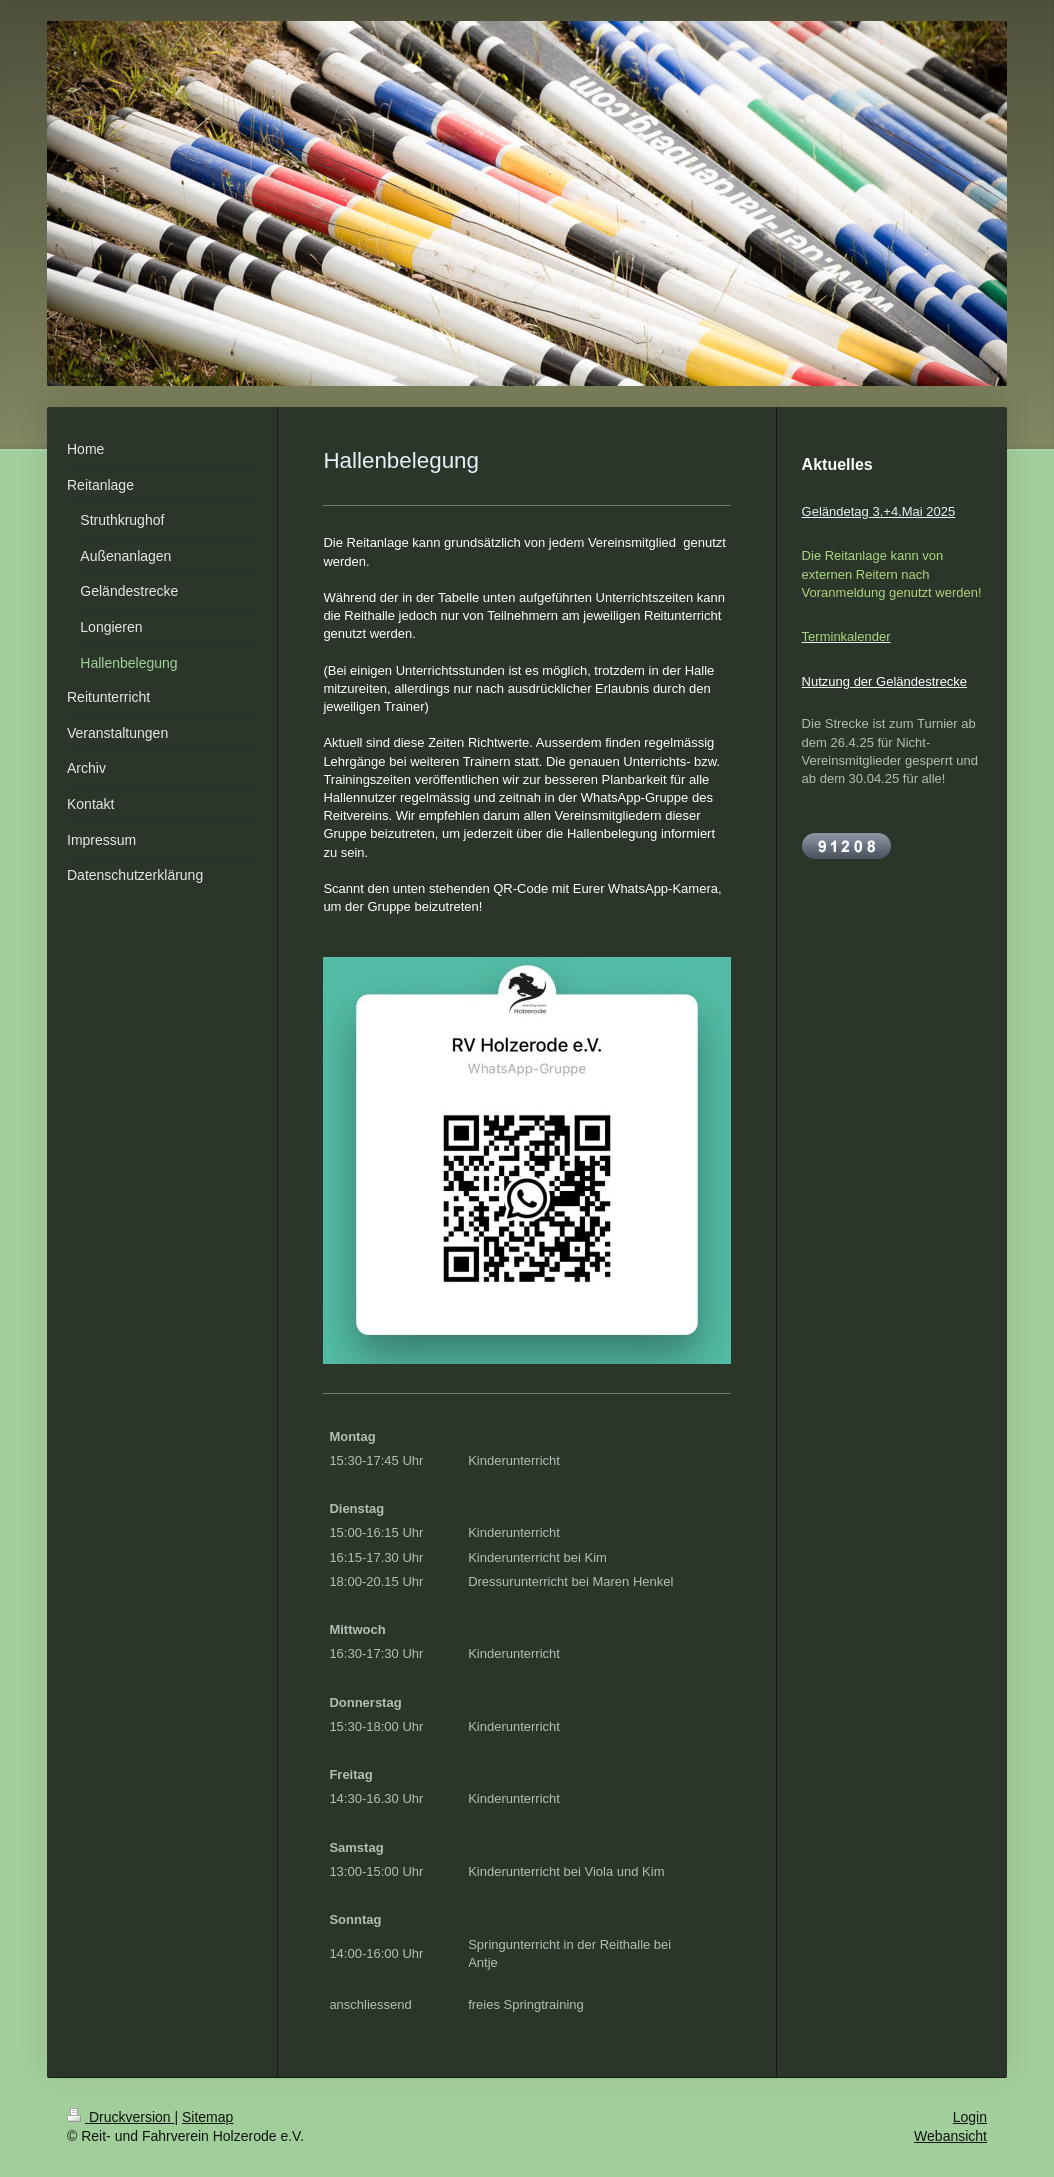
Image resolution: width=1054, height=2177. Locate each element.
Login (970, 2117)
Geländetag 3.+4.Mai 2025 (879, 511)
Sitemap (207, 2117)
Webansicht (950, 2136)
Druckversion (120, 2117)
